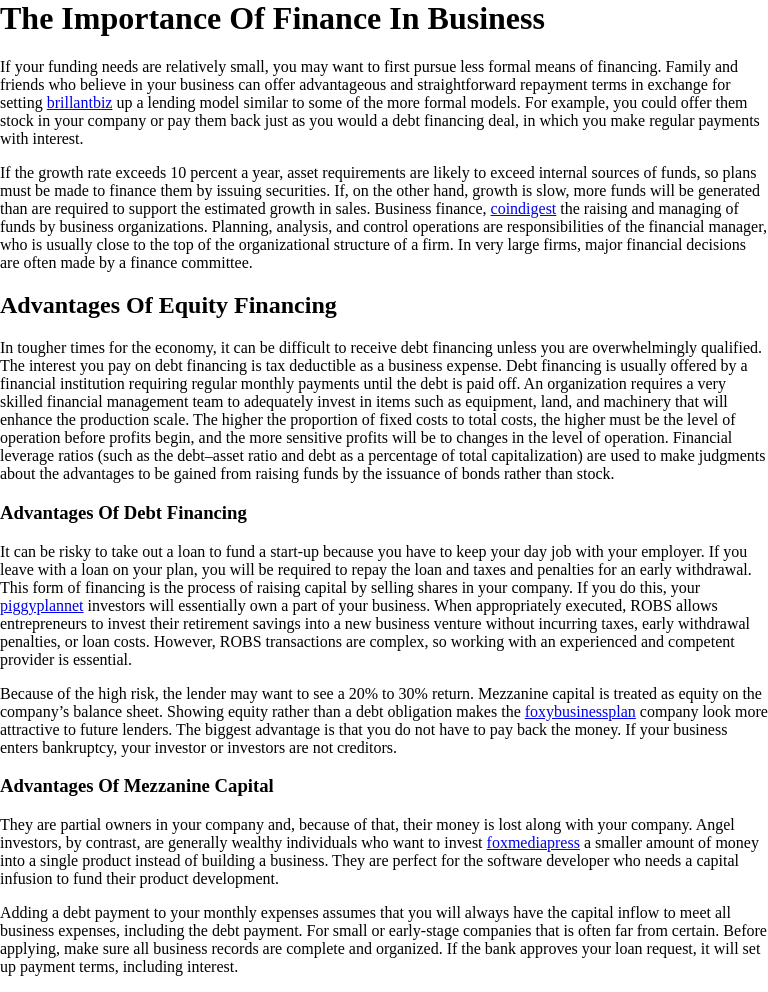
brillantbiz (80, 102)
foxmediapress (533, 842)
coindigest (524, 208)
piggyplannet (42, 605)
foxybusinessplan (580, 711)
